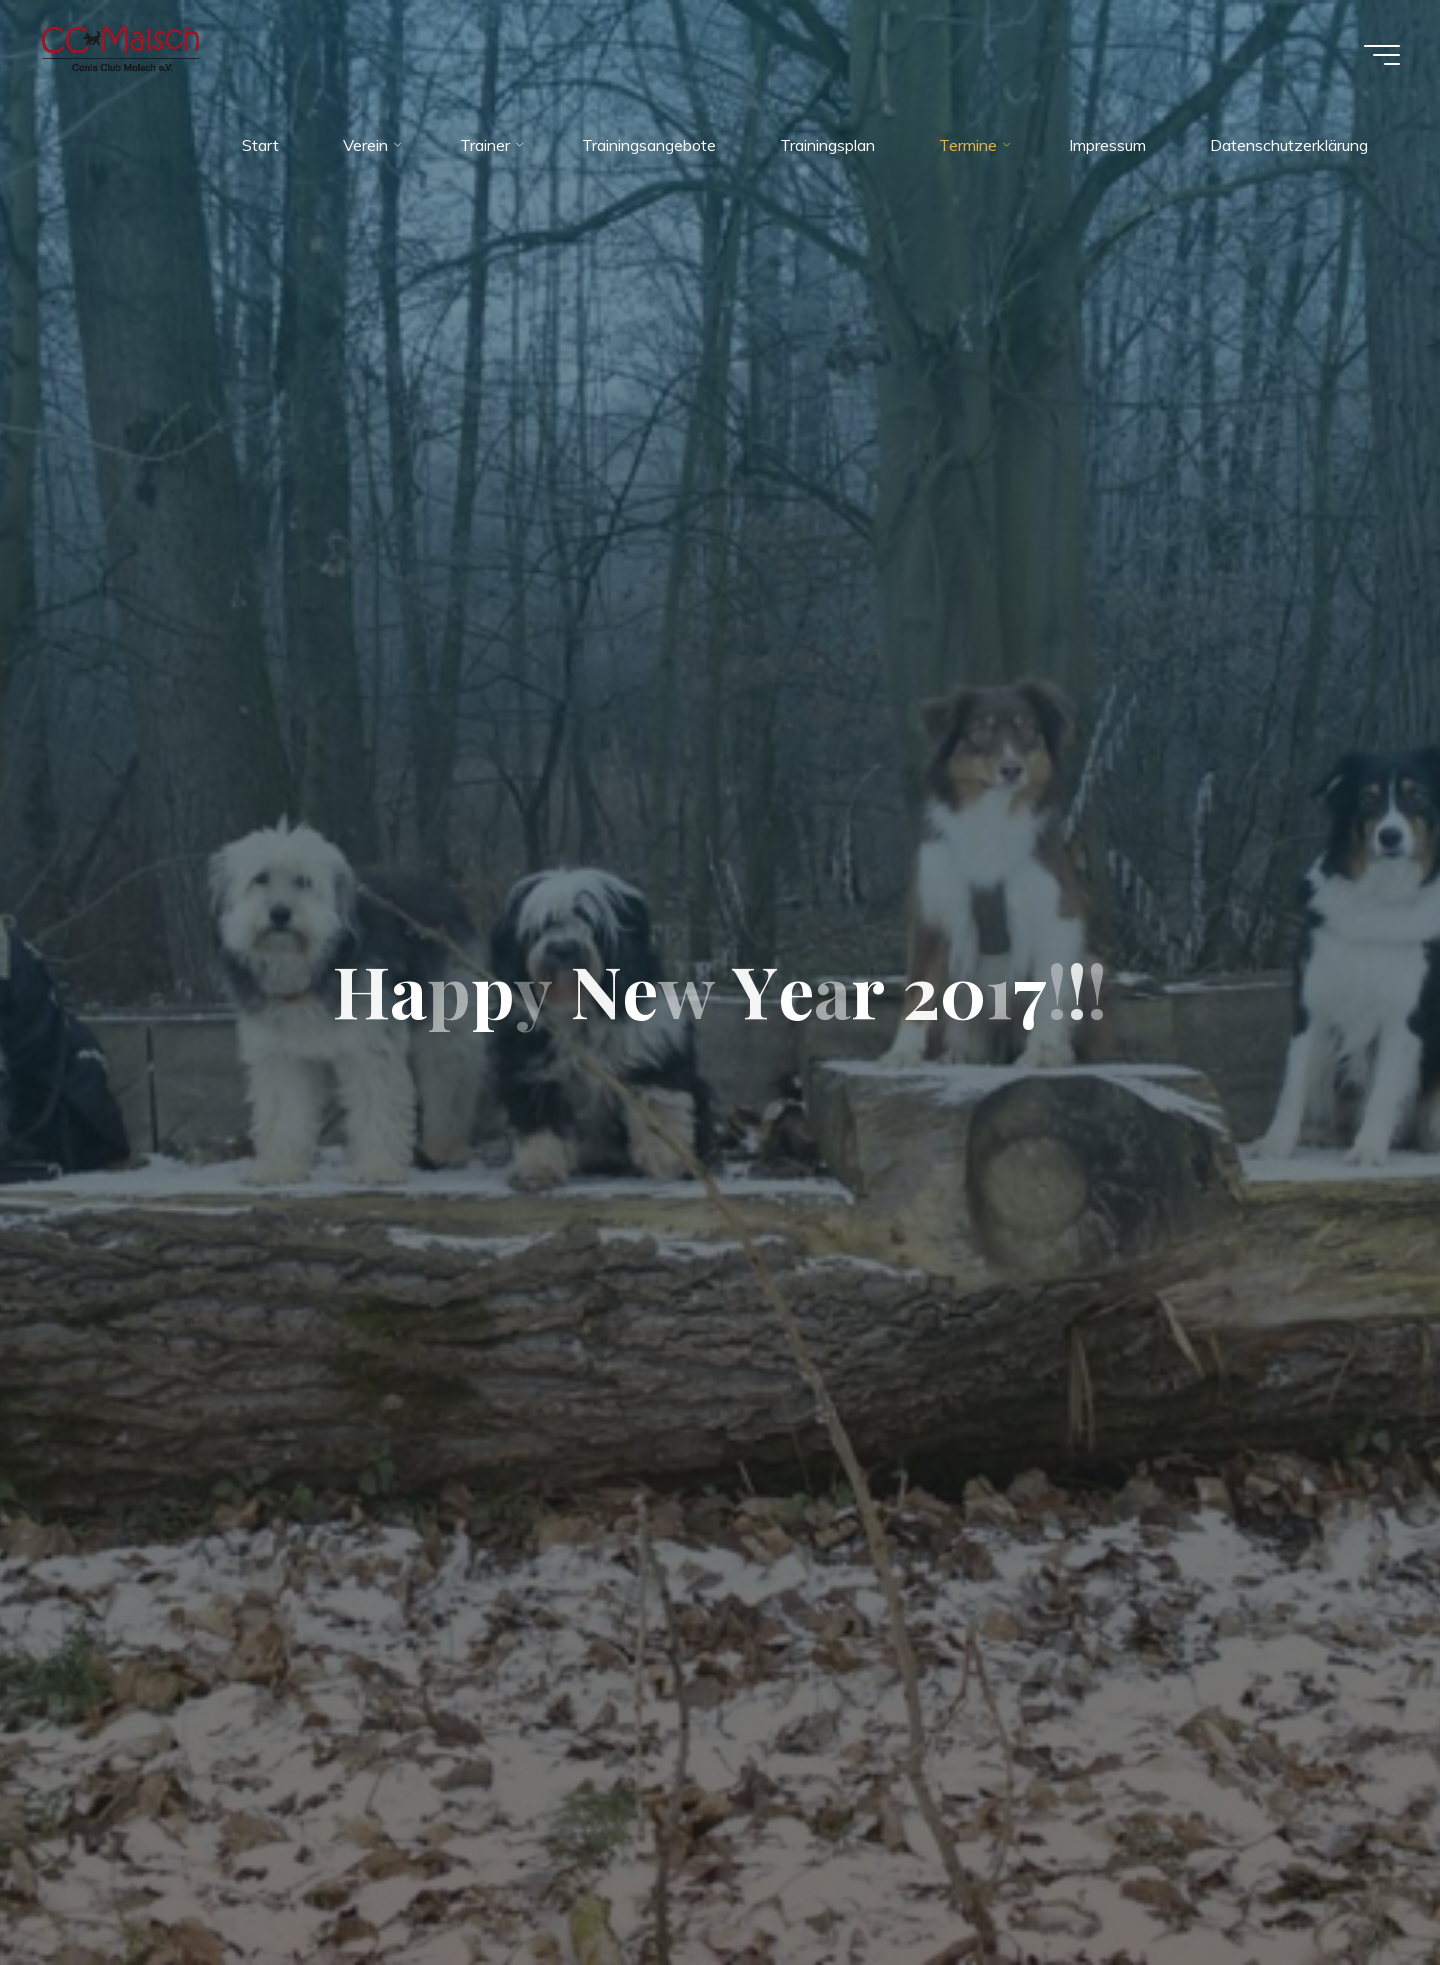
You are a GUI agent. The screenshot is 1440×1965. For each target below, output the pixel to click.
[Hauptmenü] (1382, 55)
